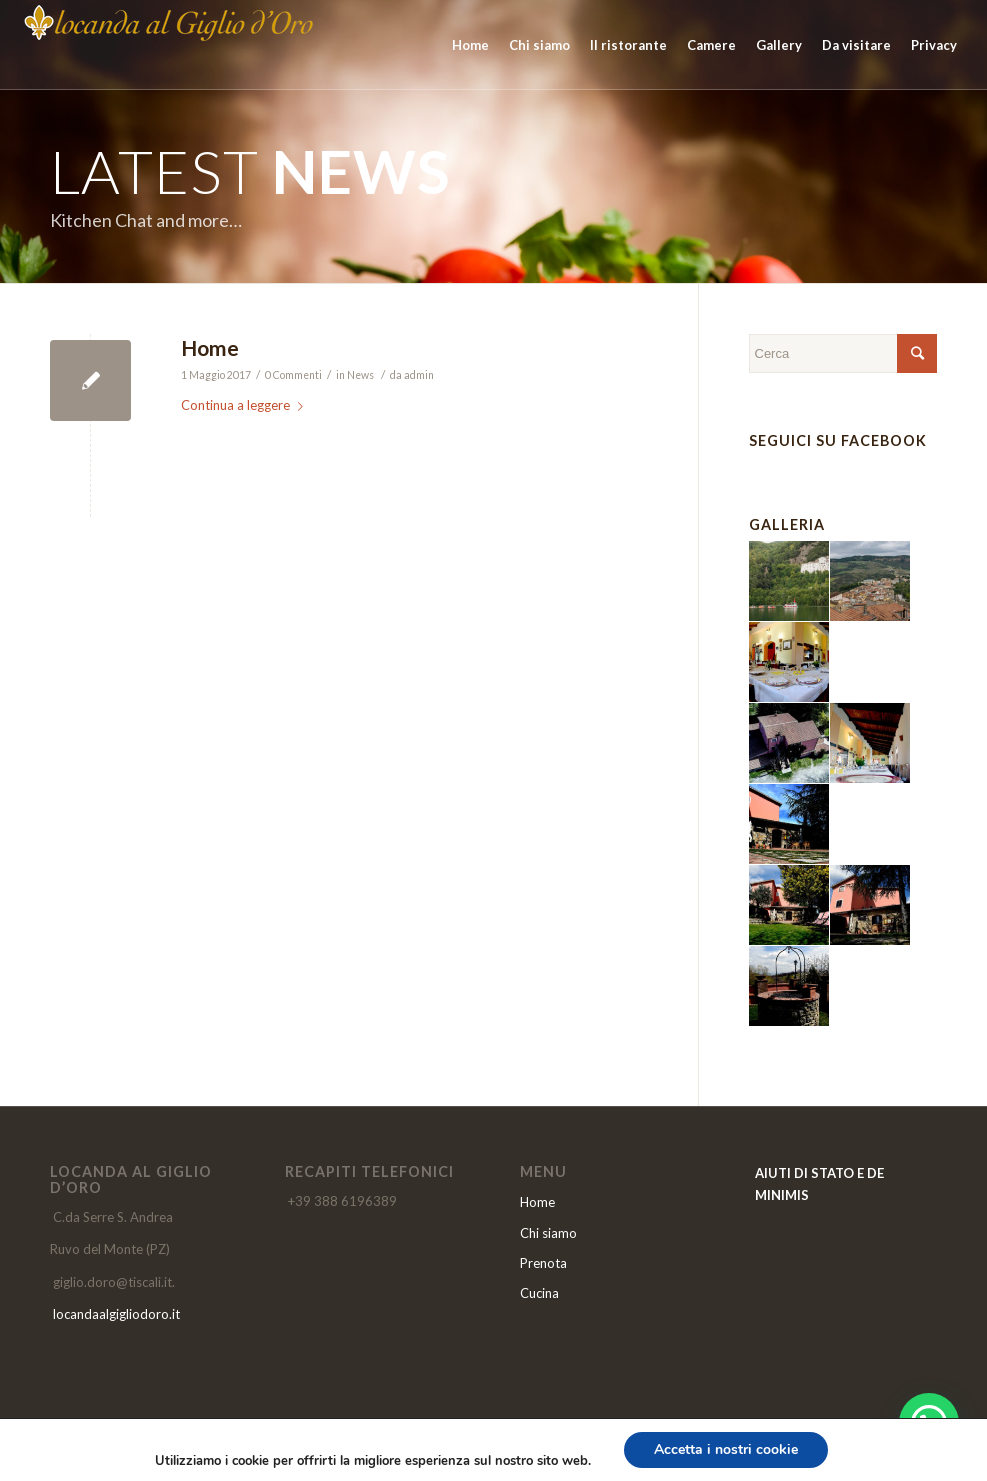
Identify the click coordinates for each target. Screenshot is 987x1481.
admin (419, 375)
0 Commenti (293, 375)
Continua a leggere (246, 405)
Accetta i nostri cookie (726, 1449)
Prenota (543, 1263)
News (360, 375)
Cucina (539, 1293)
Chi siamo (548, 1233)
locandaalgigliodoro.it (116, 1314)
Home (210, 347)
